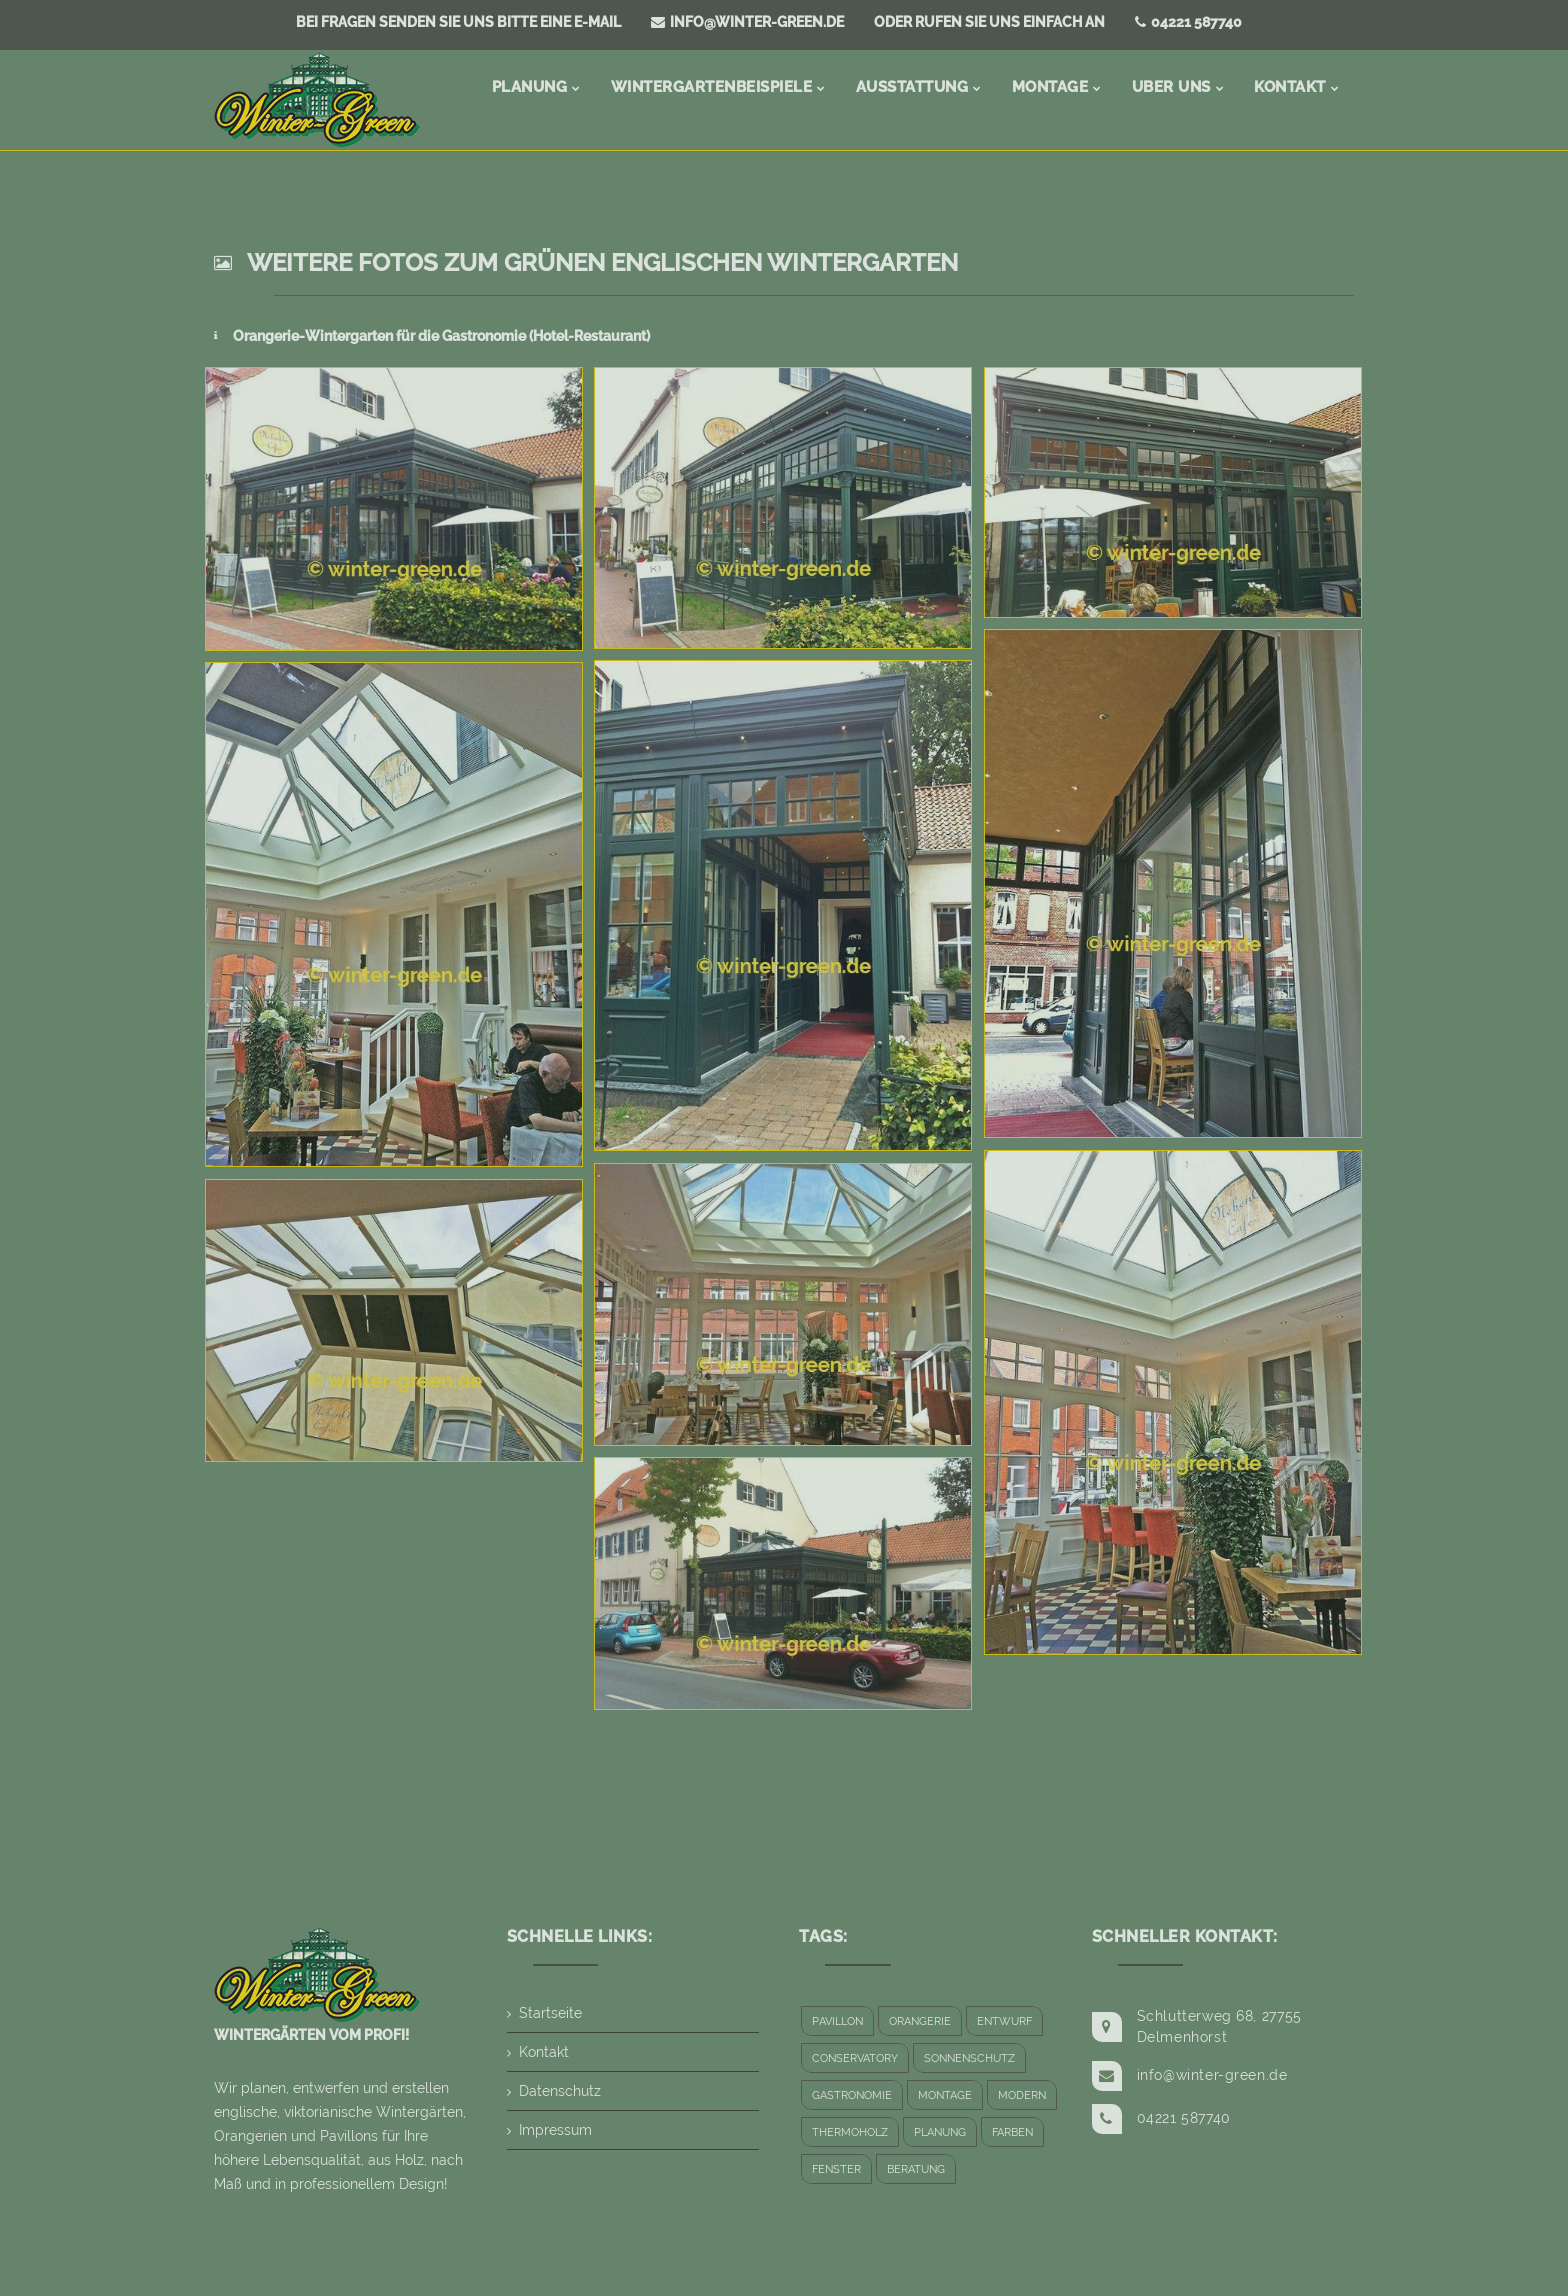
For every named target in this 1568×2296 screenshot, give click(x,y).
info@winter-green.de (747, 22)
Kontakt (544, 2052)
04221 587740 (1188, 22)
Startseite (550, 2013)
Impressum (555, 2130)
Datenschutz (560, 2091)
